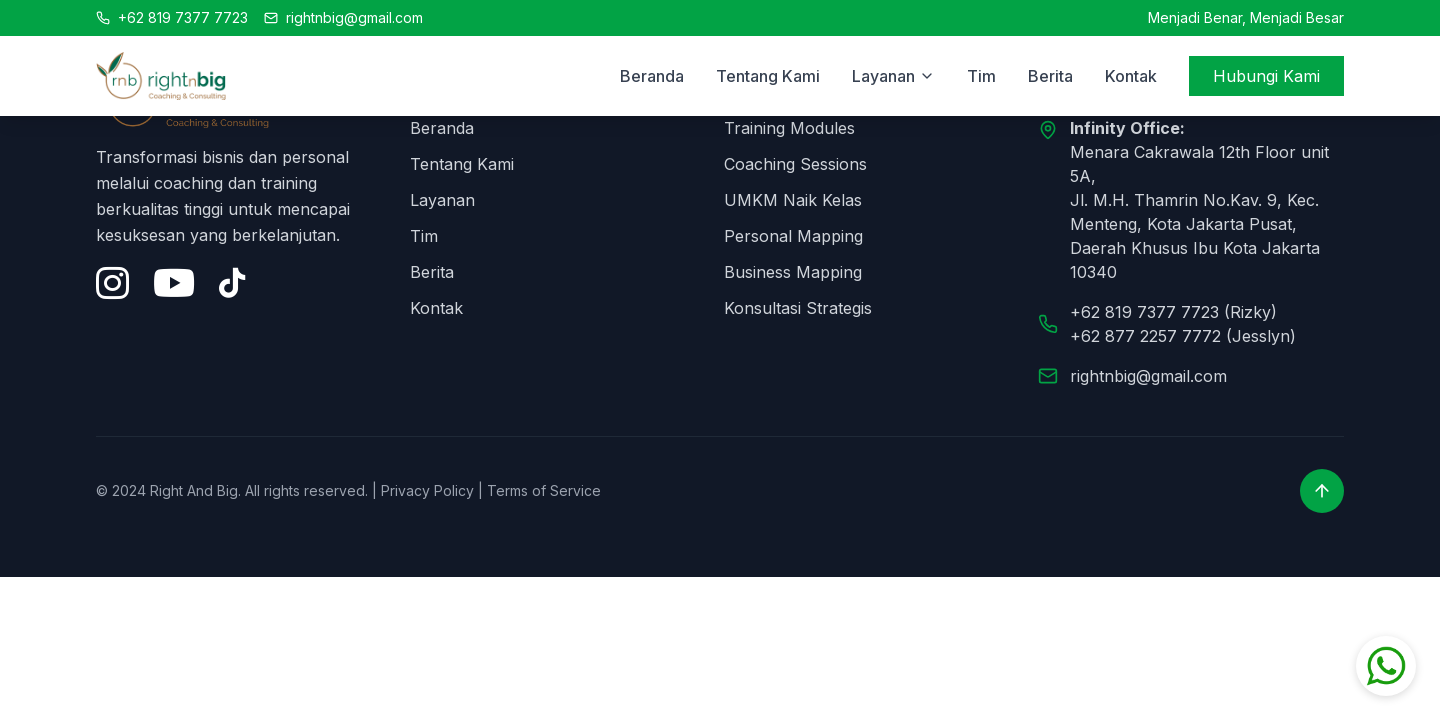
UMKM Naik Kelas (793, 200)
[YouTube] (174, 283)
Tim (981, 76)
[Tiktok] (232, 283)
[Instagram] (112, 283)
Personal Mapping (793, 236)
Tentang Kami (768, 76)
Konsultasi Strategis (798, 308)
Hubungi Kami (1266, 76)
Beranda (652, 76)
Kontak (1131, 76)
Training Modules (789, 128)
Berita (1050, 76)
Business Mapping (793, 272)
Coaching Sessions (795, 164)
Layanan (442, 200)
